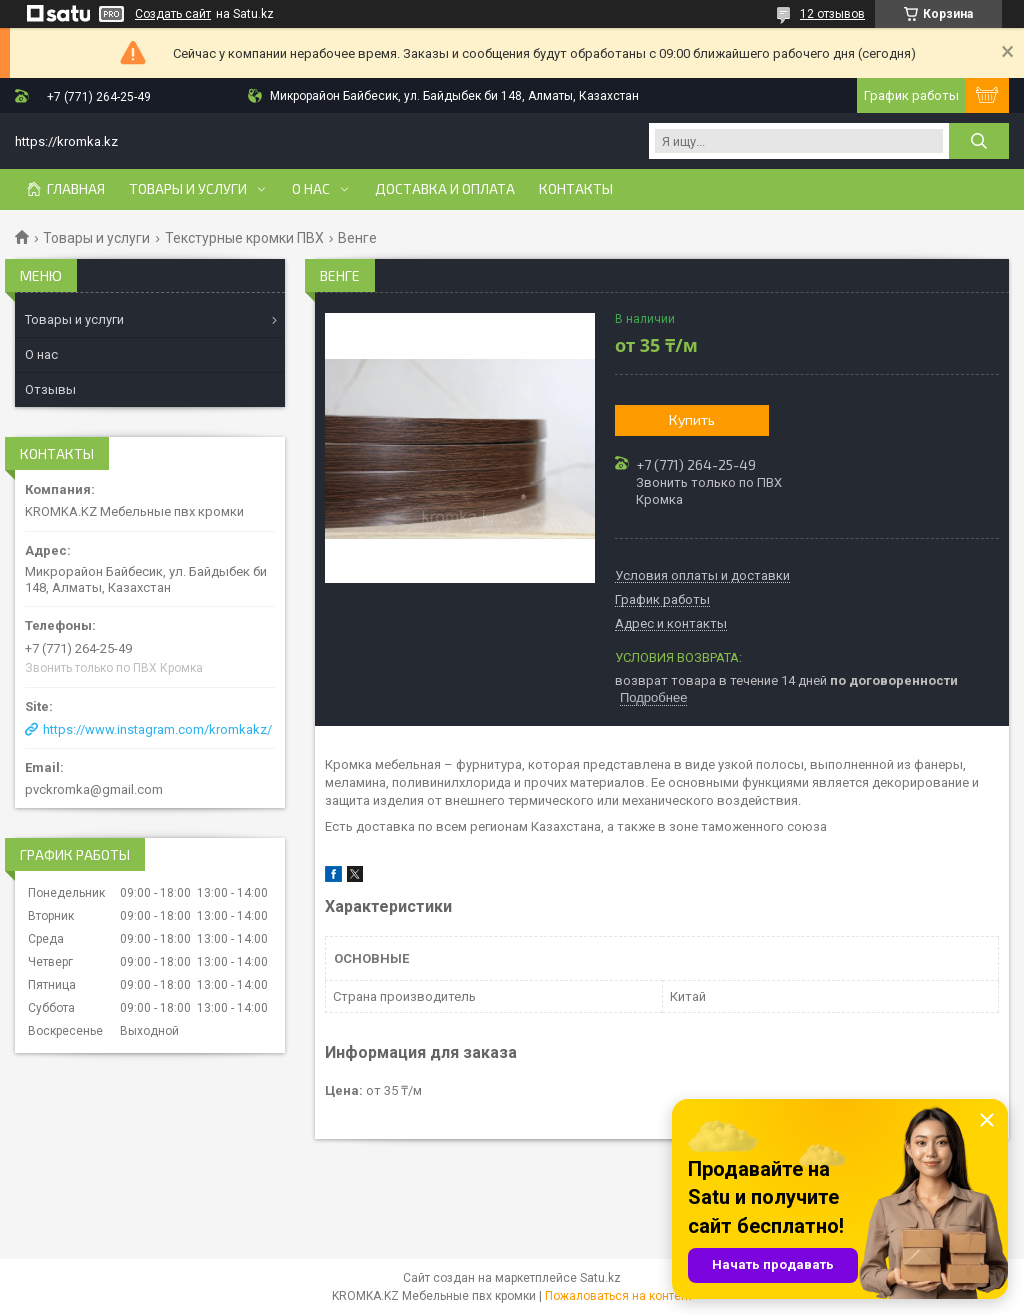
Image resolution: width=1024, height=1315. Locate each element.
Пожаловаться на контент (619, 1296)
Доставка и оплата (445, 189)
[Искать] (979, 141)
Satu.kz (600, 1278)
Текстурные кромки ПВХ (244, 238)
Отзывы (50, 389)
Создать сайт (173, 14)
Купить (692, 419)
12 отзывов (832, 14)
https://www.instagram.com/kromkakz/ (157, 729)
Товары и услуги (188, 189)
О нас (311, 189)
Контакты (576, 189)
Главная (76, 189)
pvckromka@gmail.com (94, 789)
